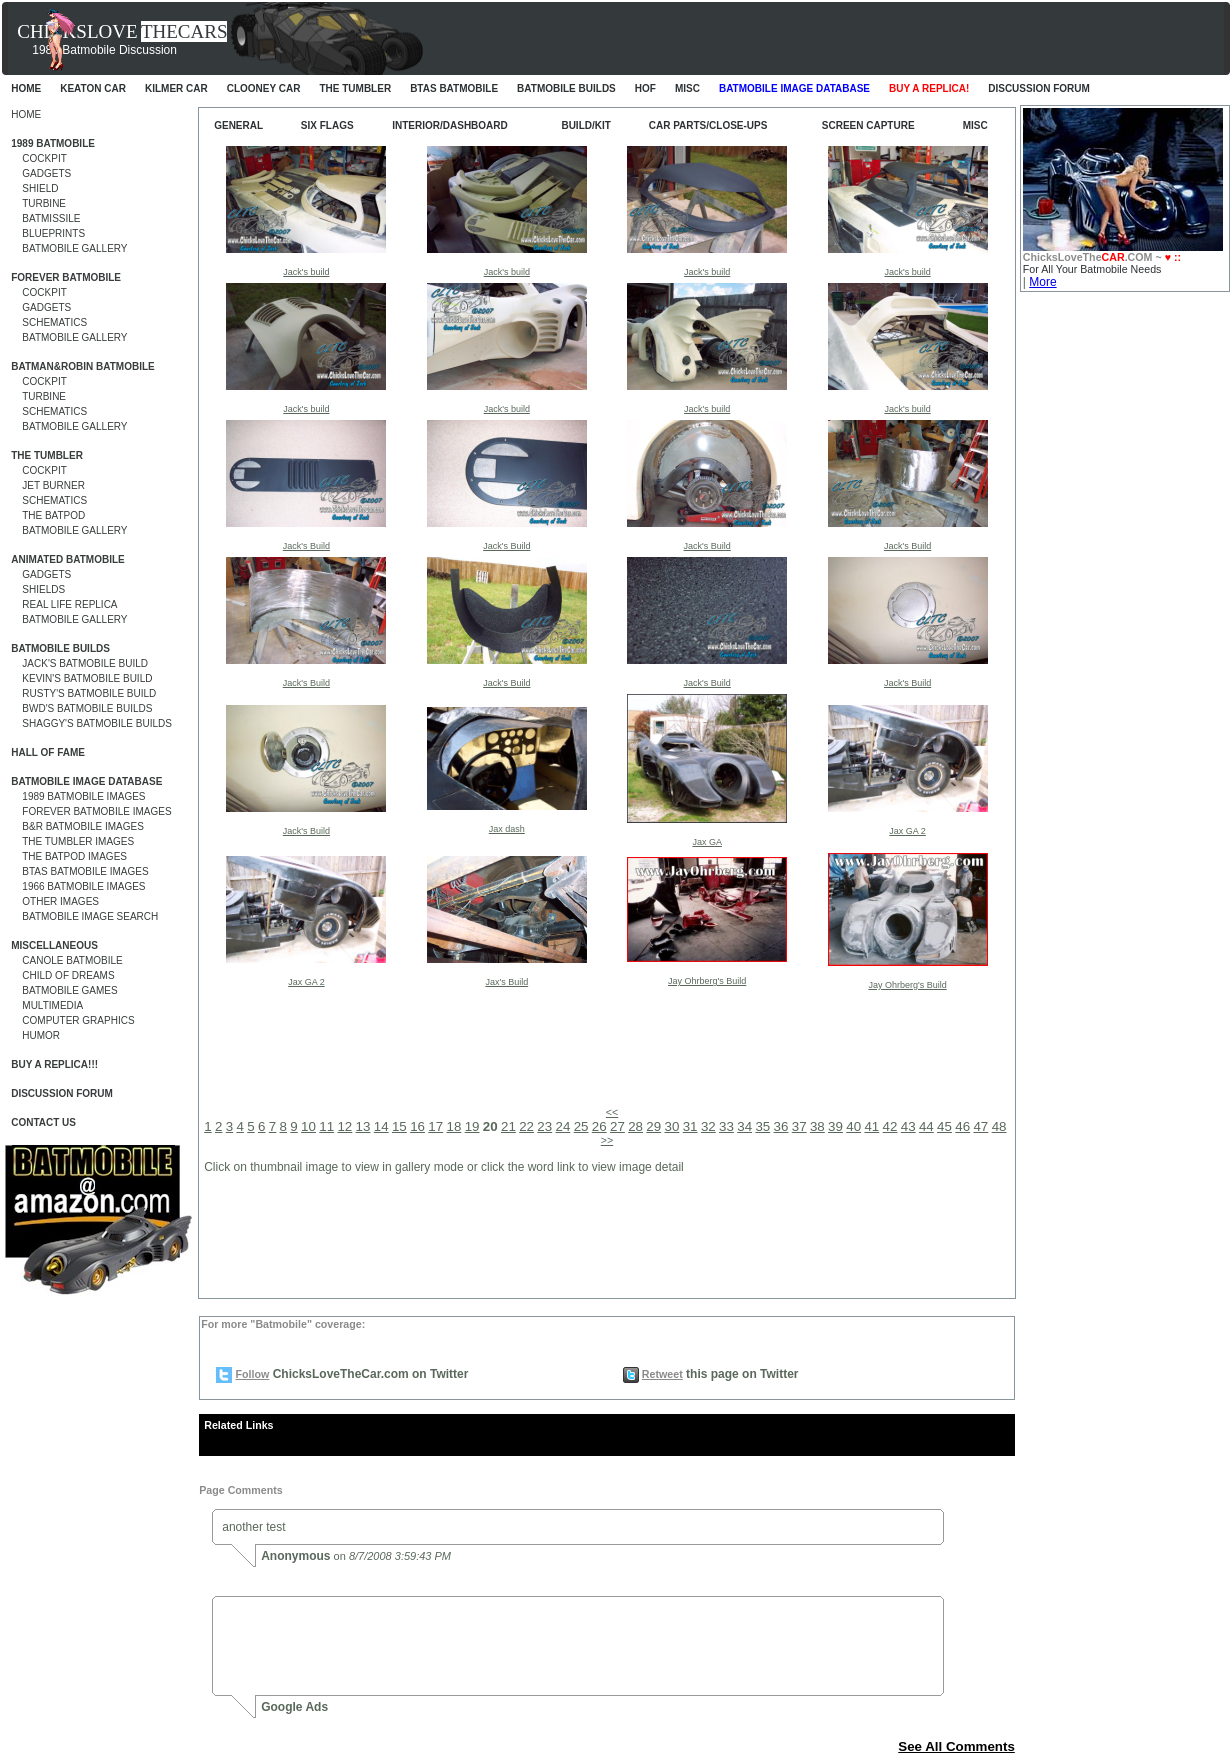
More (1042, 282)
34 (744, 1126)
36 (781, 1126)
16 (417, 1126)
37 (799, 1126)
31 (690, 1126)
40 (853, 1126)
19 (472, 1126)
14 (381, 1126)
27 (617, 1126)
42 (890, 1126)
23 (544, 1126)
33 (726, 1126)
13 (363, 1126)
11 (326, 1126)
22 (526, 1126)
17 (435, 1126)
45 (944, 1126)
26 (599, 1126)
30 (672, 1126)
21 (508, 1126)
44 (926, 1126)
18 (453, 1126)
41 (871, 1126)
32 (708, 1126)
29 (653, 1126)
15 (399, 1126)
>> (607, 1140)
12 (344, 1126)
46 (962, 1126)
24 (563, 1126)
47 (980, 1126)
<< (612, 1112)
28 (635, 1126)
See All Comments (956, 1746)
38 (817, 1126)
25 (581, 1126)
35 (762, 1126)
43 (908, 1126)
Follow (253, 1374)
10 (308, 1126)
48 (999, 1126)
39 (835, 1126)
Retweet (662, 1374)
